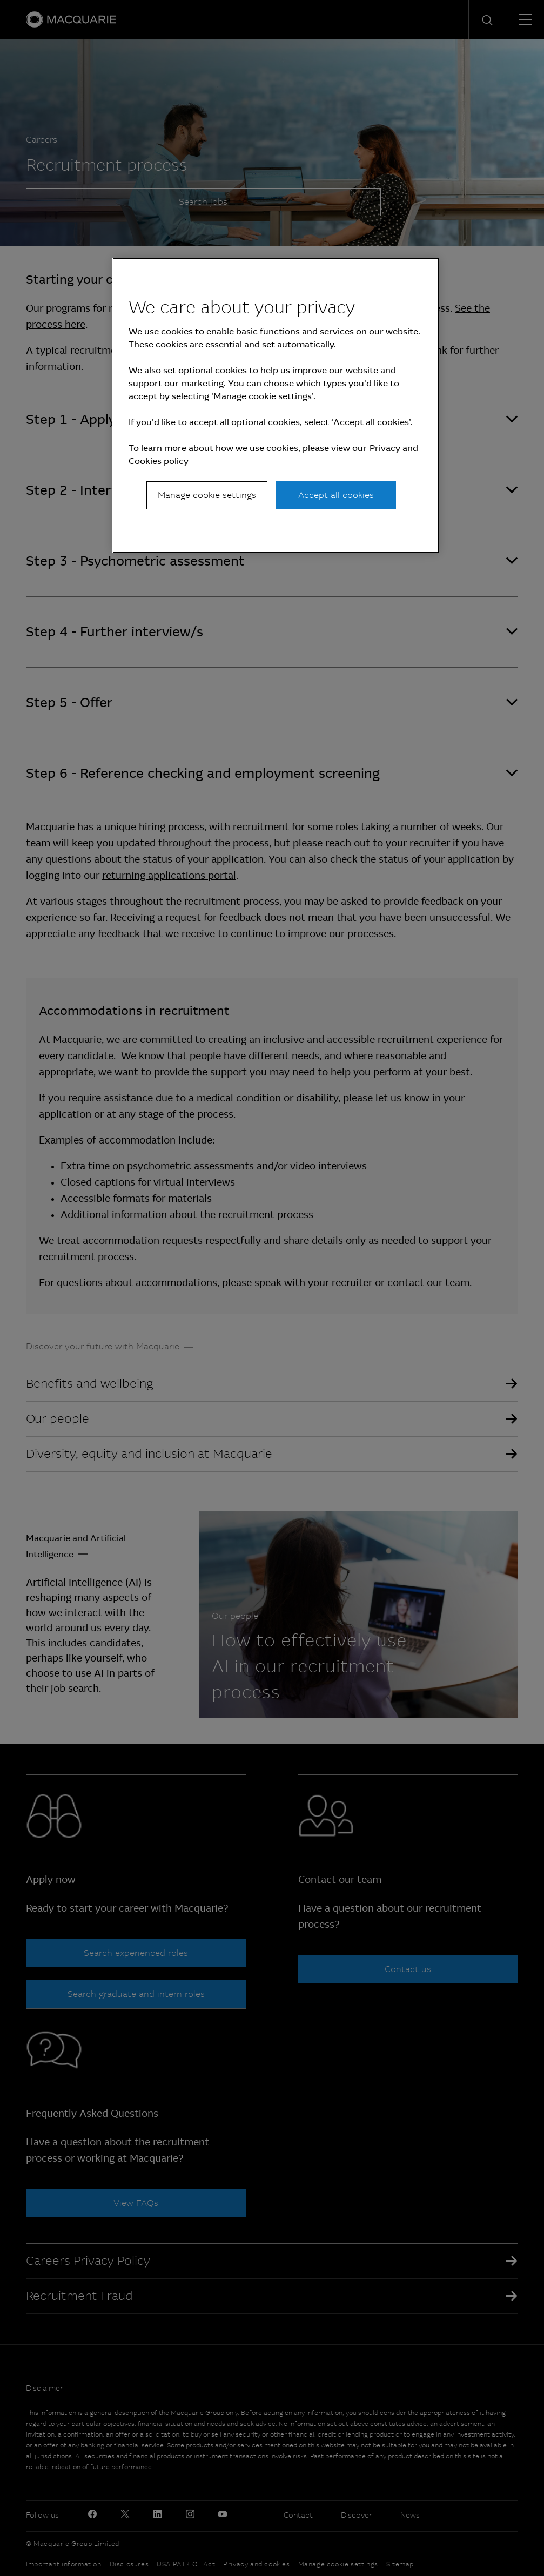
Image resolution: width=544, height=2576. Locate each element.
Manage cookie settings (207, 495)
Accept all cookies (336, 495)
